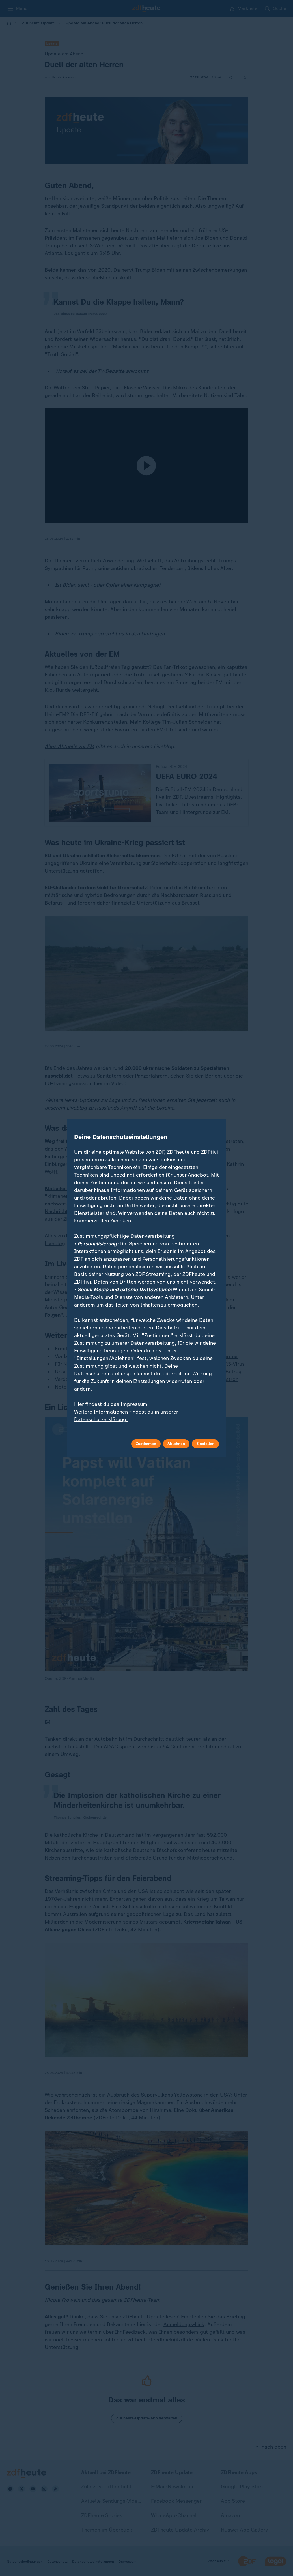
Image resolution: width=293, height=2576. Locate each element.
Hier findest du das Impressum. (111, 1404)
